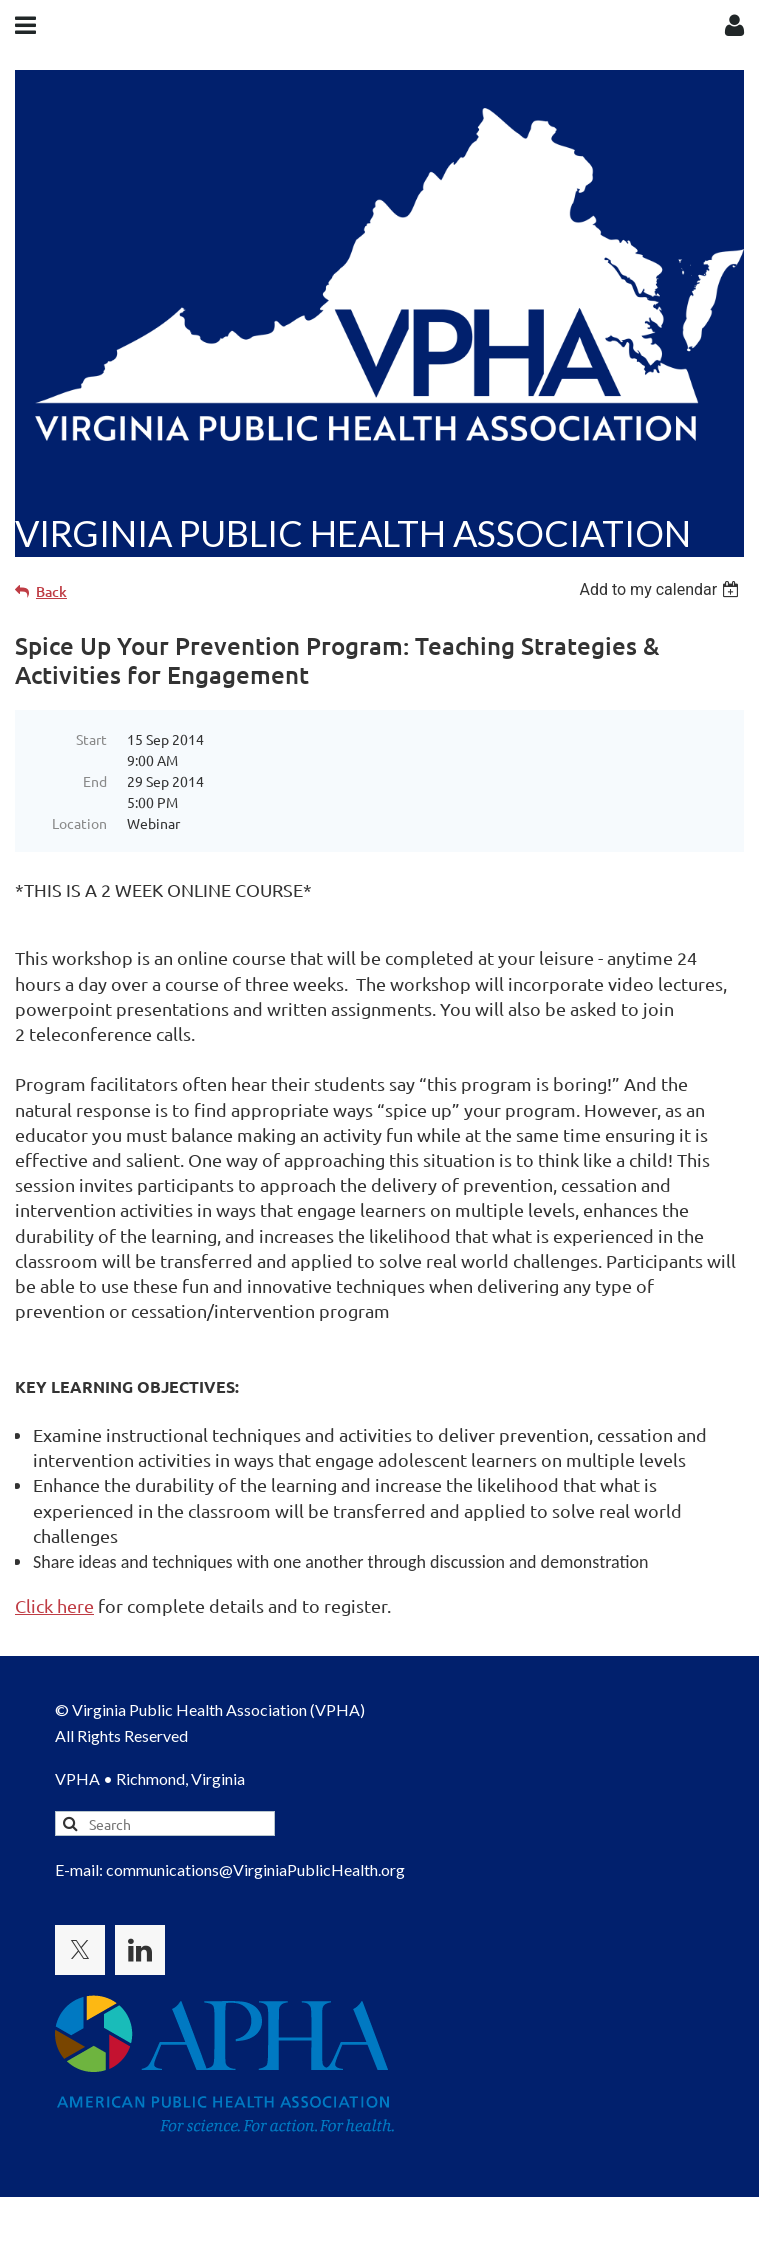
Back (51, 591)
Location (79, 823)
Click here (54, 1605)
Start (91, 739)
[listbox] (661, 589)
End (95, 781)
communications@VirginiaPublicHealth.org (255, 1869)
